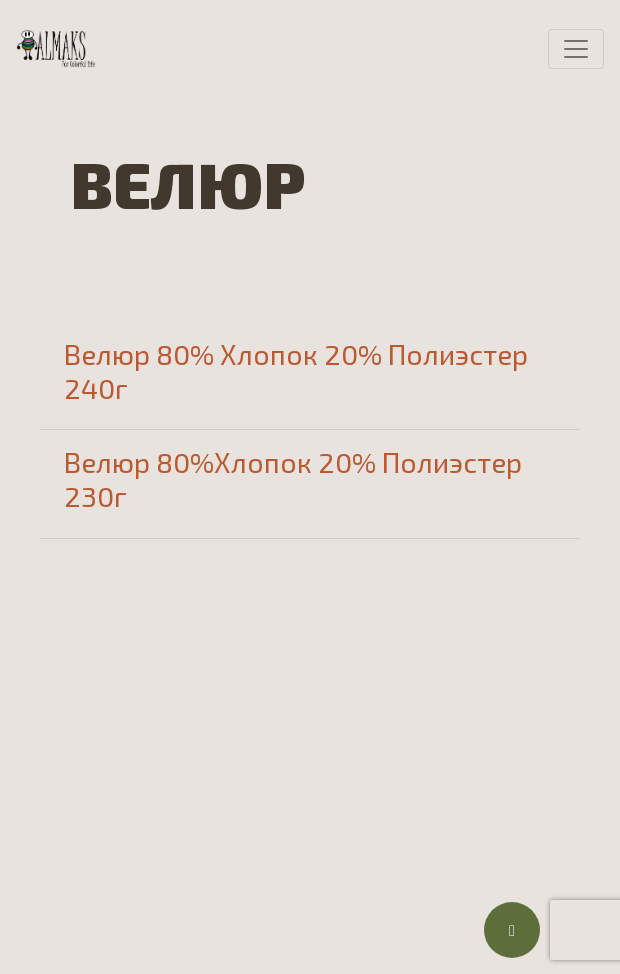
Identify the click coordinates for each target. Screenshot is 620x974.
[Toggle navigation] (576, 49)
